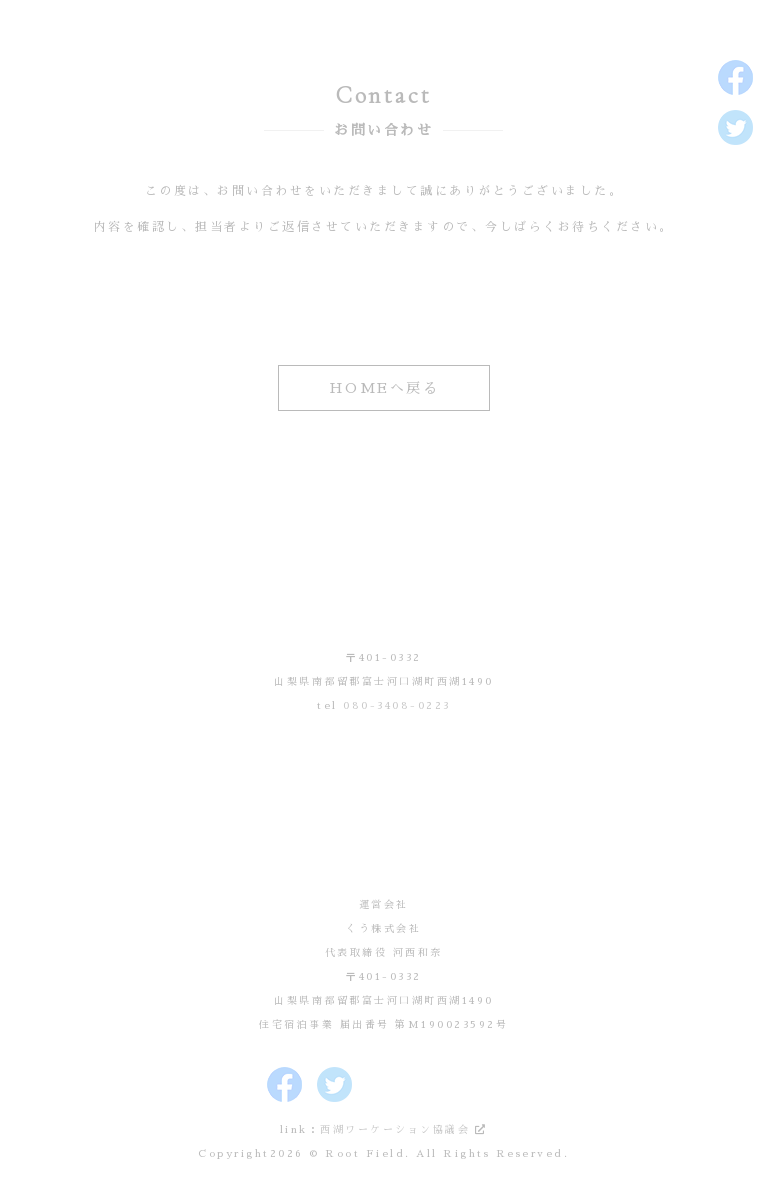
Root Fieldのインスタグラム (735, 177)
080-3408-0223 (397, 706)
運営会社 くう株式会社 (383, 813)
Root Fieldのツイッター (735, 127)
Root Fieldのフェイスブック (735, 77)
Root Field (384, 566)
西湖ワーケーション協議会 (395, 1130)
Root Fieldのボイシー (735, 227)
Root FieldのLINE (735, 277)
